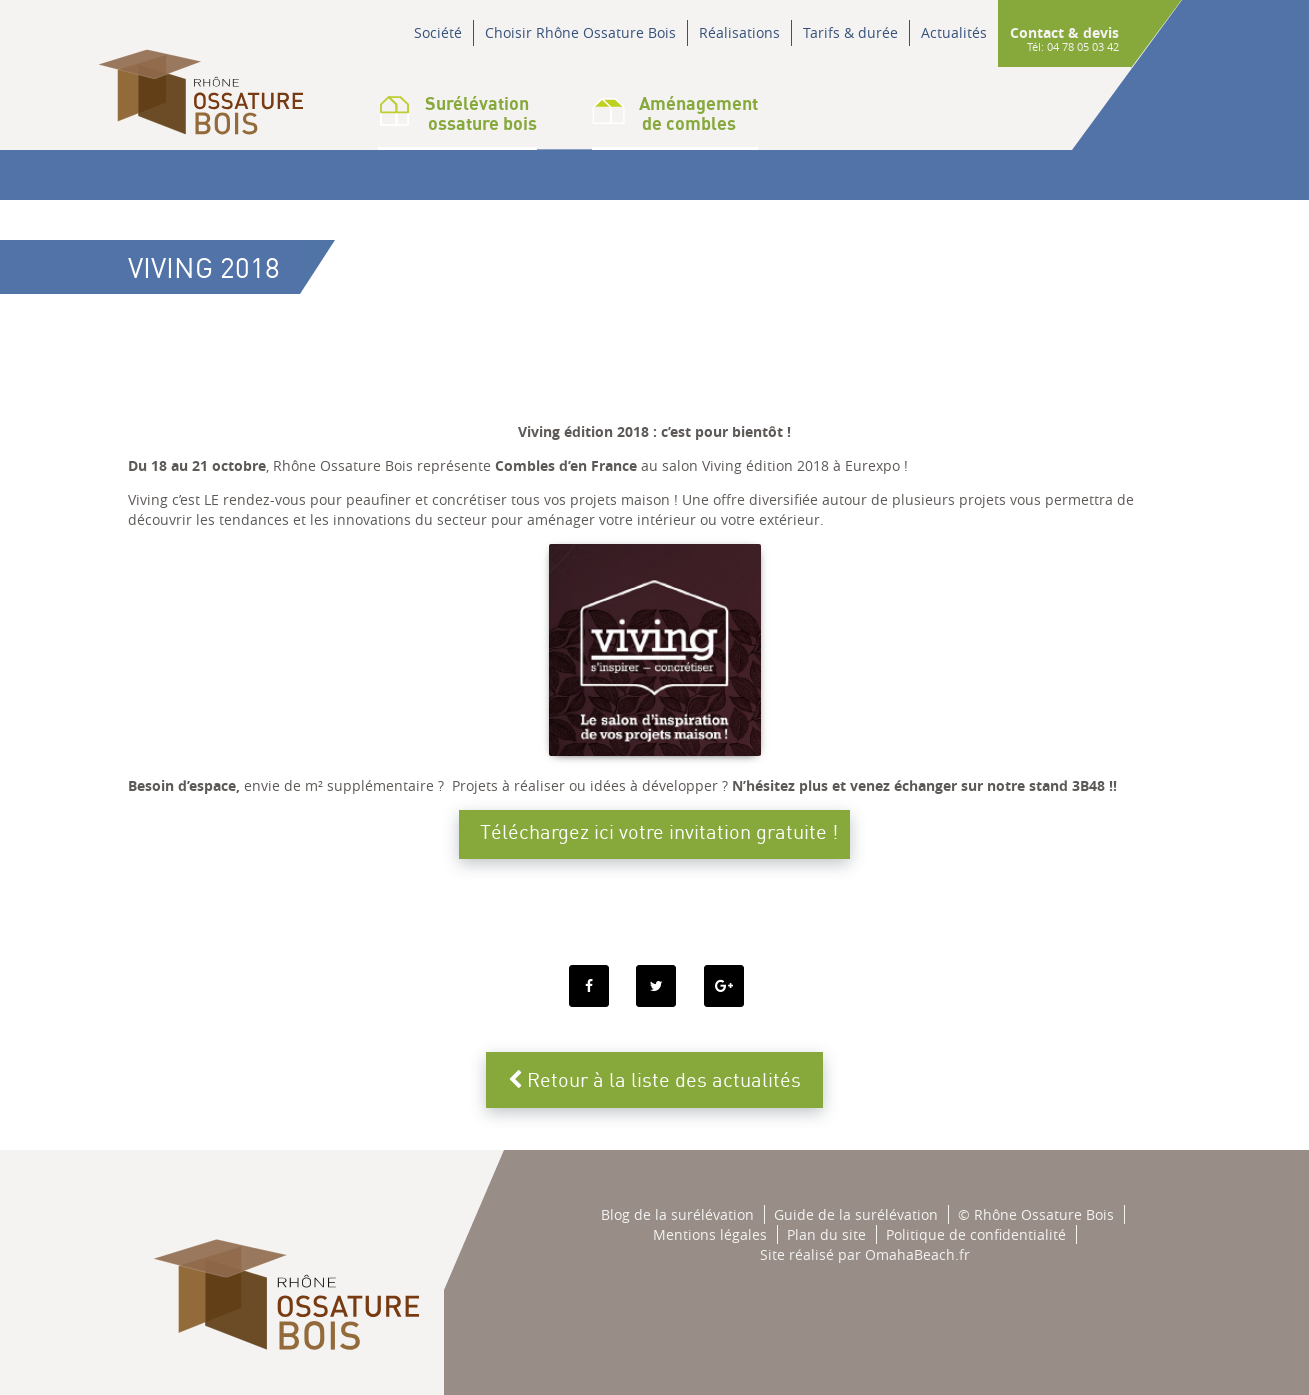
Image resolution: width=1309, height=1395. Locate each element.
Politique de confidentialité (976, 1234)
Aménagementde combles (675, 113)
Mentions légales (710, 1234)
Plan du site (826, 1234)
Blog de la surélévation (677, 1214)
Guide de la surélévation (856, 1214)
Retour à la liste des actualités (654, 1079)
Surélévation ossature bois (457, 113)
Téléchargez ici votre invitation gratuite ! (659, 831)
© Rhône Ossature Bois (1036, 1214)
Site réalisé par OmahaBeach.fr (865, 1254)
